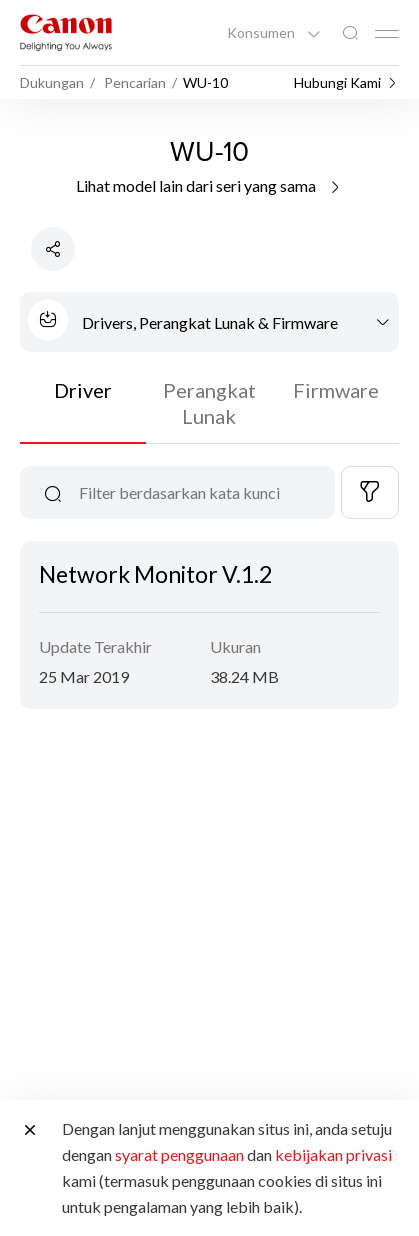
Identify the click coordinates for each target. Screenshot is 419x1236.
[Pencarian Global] (350, 33)
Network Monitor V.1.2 (155, 574)
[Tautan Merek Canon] (66, 32)
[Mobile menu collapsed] (387, 34)
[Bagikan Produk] (53, 249)
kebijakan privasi (333, 1154)
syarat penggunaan (179, 1154)
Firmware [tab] (336, 390)
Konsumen (262, 33)
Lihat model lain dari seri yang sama (209, 185)
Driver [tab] (83, 390)
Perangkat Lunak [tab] (209, 403)
